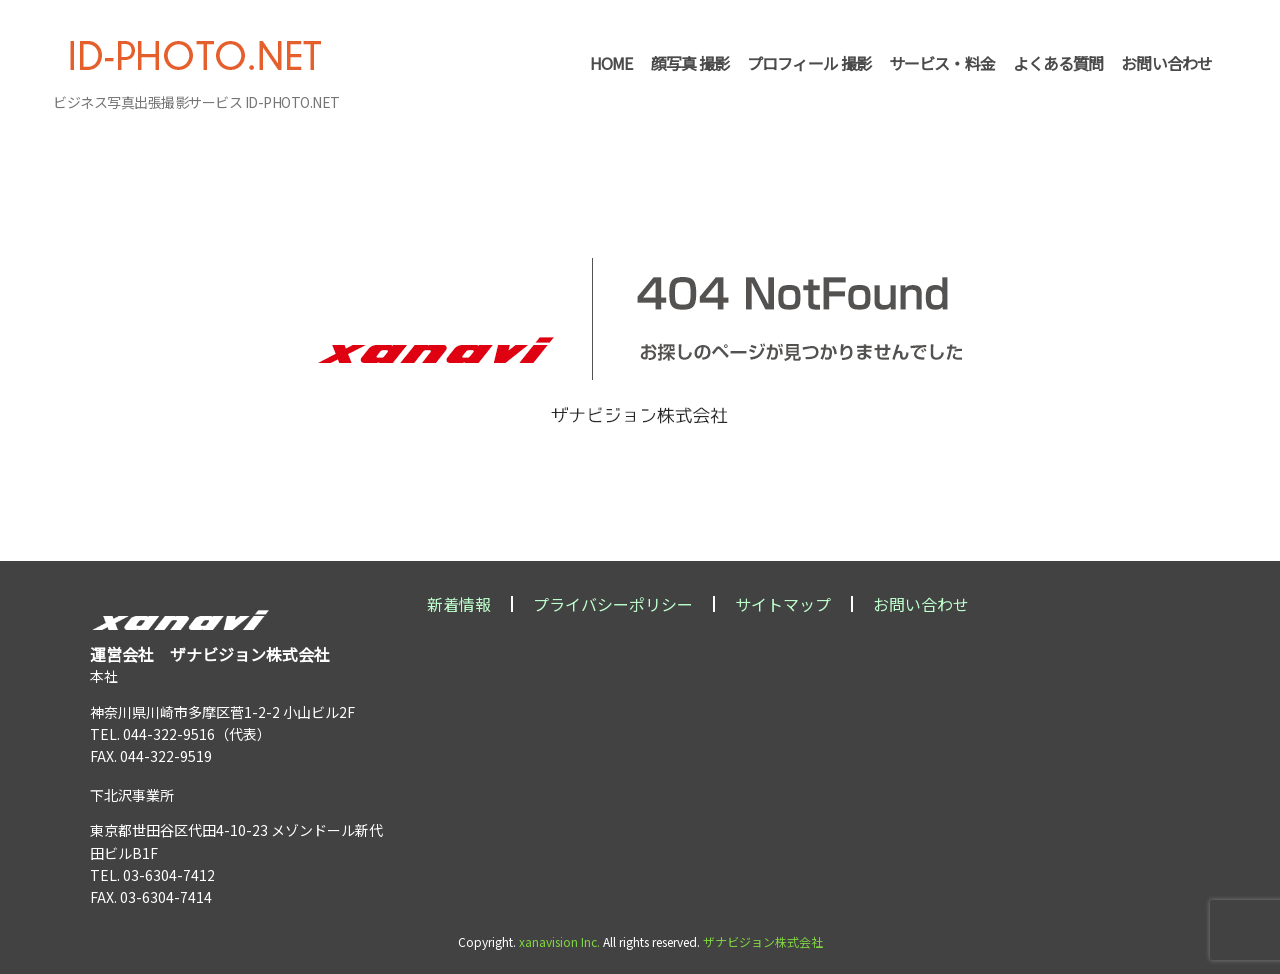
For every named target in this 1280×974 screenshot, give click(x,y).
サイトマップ (783, 604)
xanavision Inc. (559, 941)
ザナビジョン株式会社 (763, 941)
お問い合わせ (921, 604)
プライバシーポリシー (613, 604)
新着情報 (459, 604)
